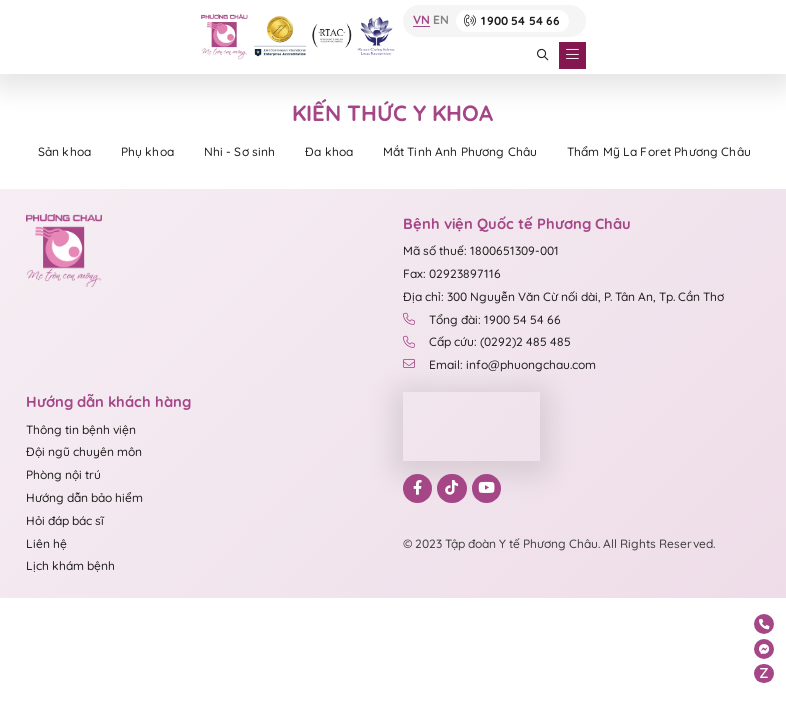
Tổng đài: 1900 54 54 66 (482, 321)
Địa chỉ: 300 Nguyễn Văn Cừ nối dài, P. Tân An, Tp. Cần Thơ (563, 298)
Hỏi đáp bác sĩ (65, 522)
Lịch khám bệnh (70, 567)
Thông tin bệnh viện (81, 431)
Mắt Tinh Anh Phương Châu (482, 152)
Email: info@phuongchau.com (499, 366)
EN (439, 22)
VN (419, 22)
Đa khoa (346, 152)
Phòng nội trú (63, 476)
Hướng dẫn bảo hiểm (84, 499)
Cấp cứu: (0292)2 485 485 (487, 343)
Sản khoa (66, 152)
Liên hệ (46, 545)
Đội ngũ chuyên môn (84, 453)
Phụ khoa (154, 152)
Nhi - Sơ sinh (252, 152)
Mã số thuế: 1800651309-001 (481, 252)
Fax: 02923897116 (452, 275)
